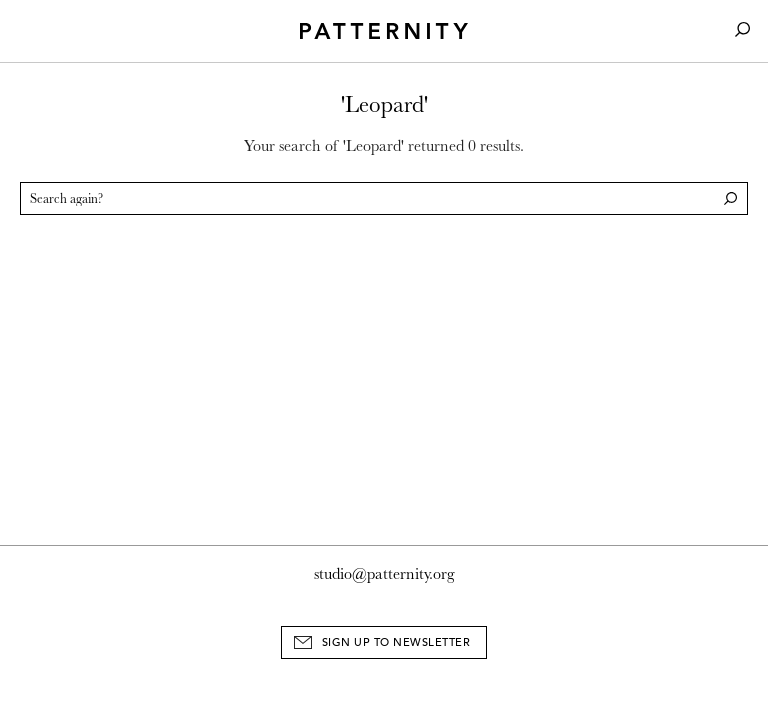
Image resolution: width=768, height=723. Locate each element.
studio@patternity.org (384, 574)
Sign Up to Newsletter (396, 642)
